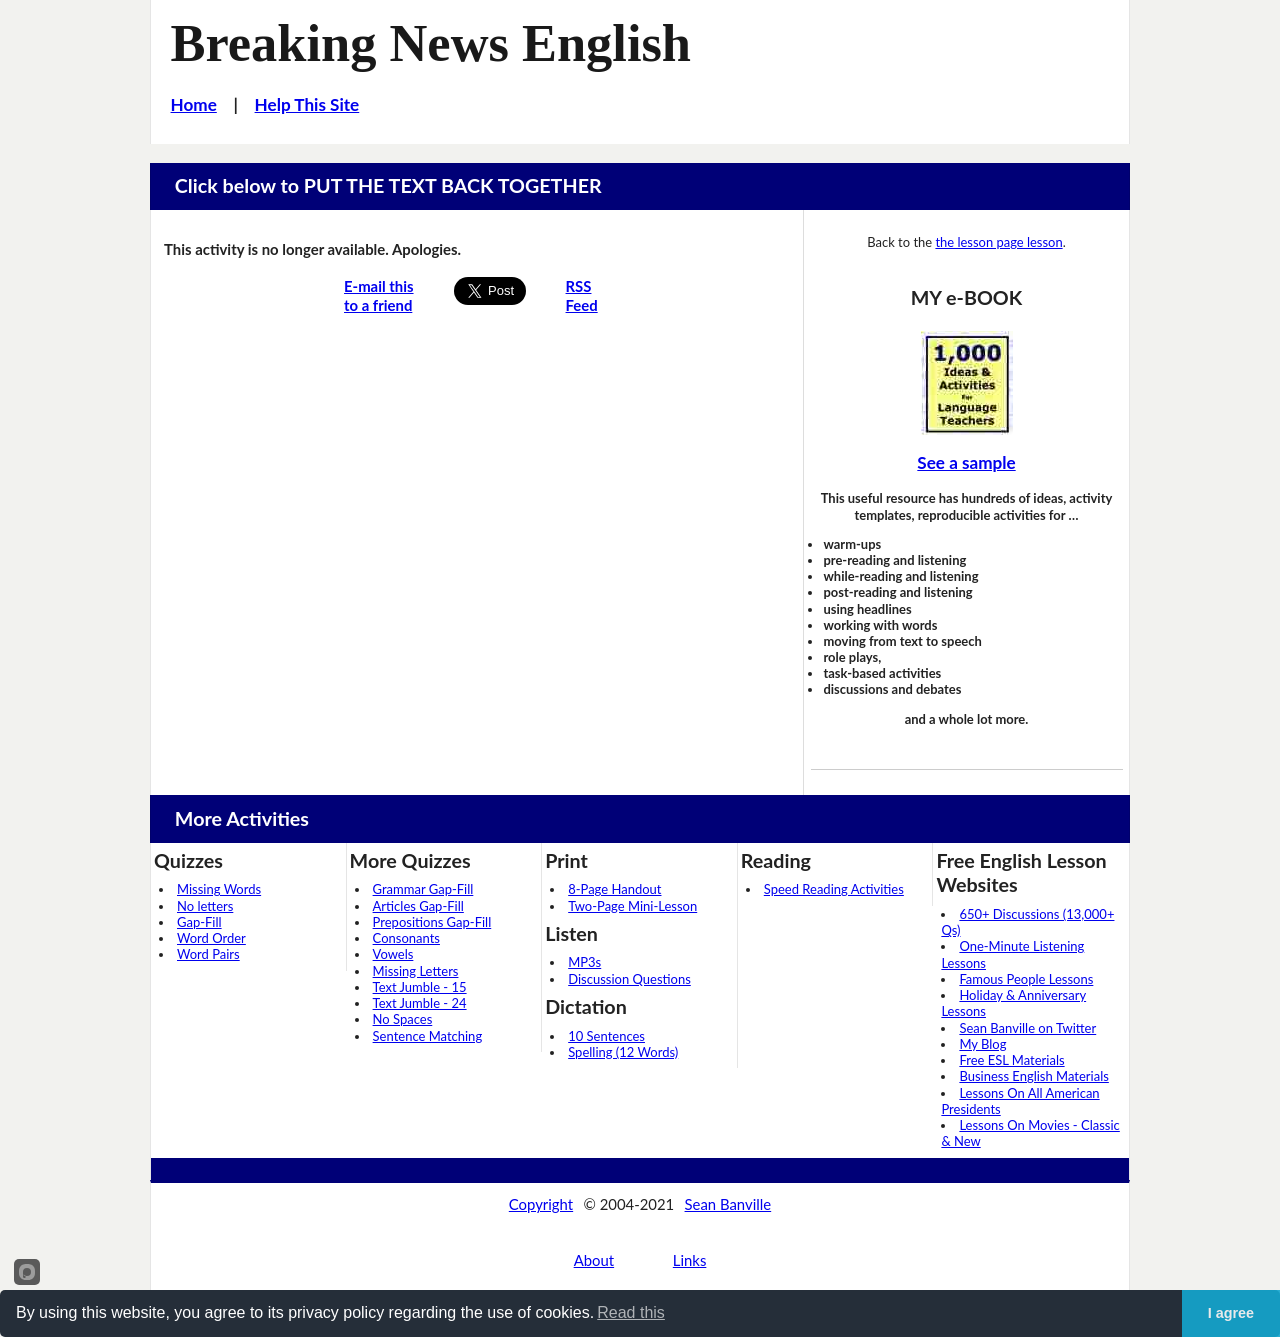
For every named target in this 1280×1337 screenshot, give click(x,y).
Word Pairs (208, 954)
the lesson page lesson (998, 242)
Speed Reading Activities (834, 889)
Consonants (406, 938)
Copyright (541, 1204)
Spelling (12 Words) (623, 1052)
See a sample (966, 462)
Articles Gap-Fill (418, 906)
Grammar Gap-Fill (423, 889)
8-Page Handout (614, 889)
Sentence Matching (428, 1036)
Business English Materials (1033, 1076)
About (594, 1260)
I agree (1231, 1313)
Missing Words (219, 889)
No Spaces (403, 1019)
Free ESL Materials (1011, 1060)
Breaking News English (431, 43)
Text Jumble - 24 (420, 1003)
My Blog (982, 1044)
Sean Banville (728, 1204)
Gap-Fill (199, 922)
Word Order (211, 938)
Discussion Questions (629, 979)
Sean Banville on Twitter (1027, 1028)
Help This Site (307, 104)
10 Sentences (606, 1036)
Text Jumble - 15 (420, 987)
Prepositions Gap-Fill (432, 922)
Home (194, 104)
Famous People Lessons (1026, 979)
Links (690, 1260)
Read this (631, 1312)
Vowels (393, 954)
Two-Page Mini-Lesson (632, 906)
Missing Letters (416, 971)
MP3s (584, 962)
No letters (205, 906)
